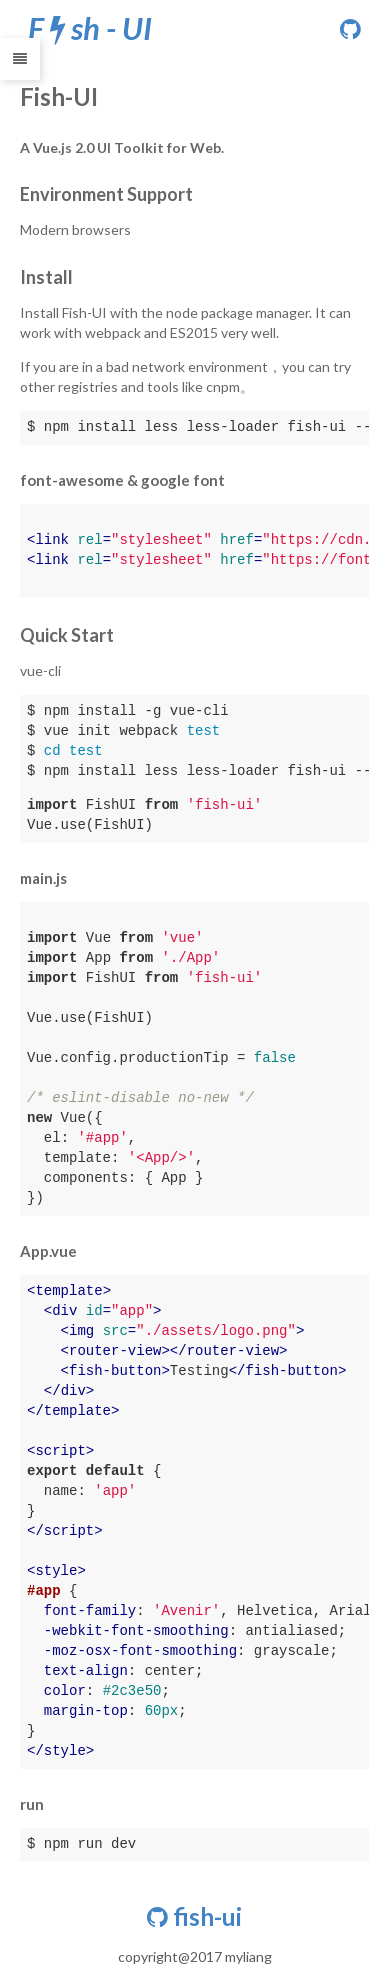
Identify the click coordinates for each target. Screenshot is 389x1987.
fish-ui (194, 1916)
